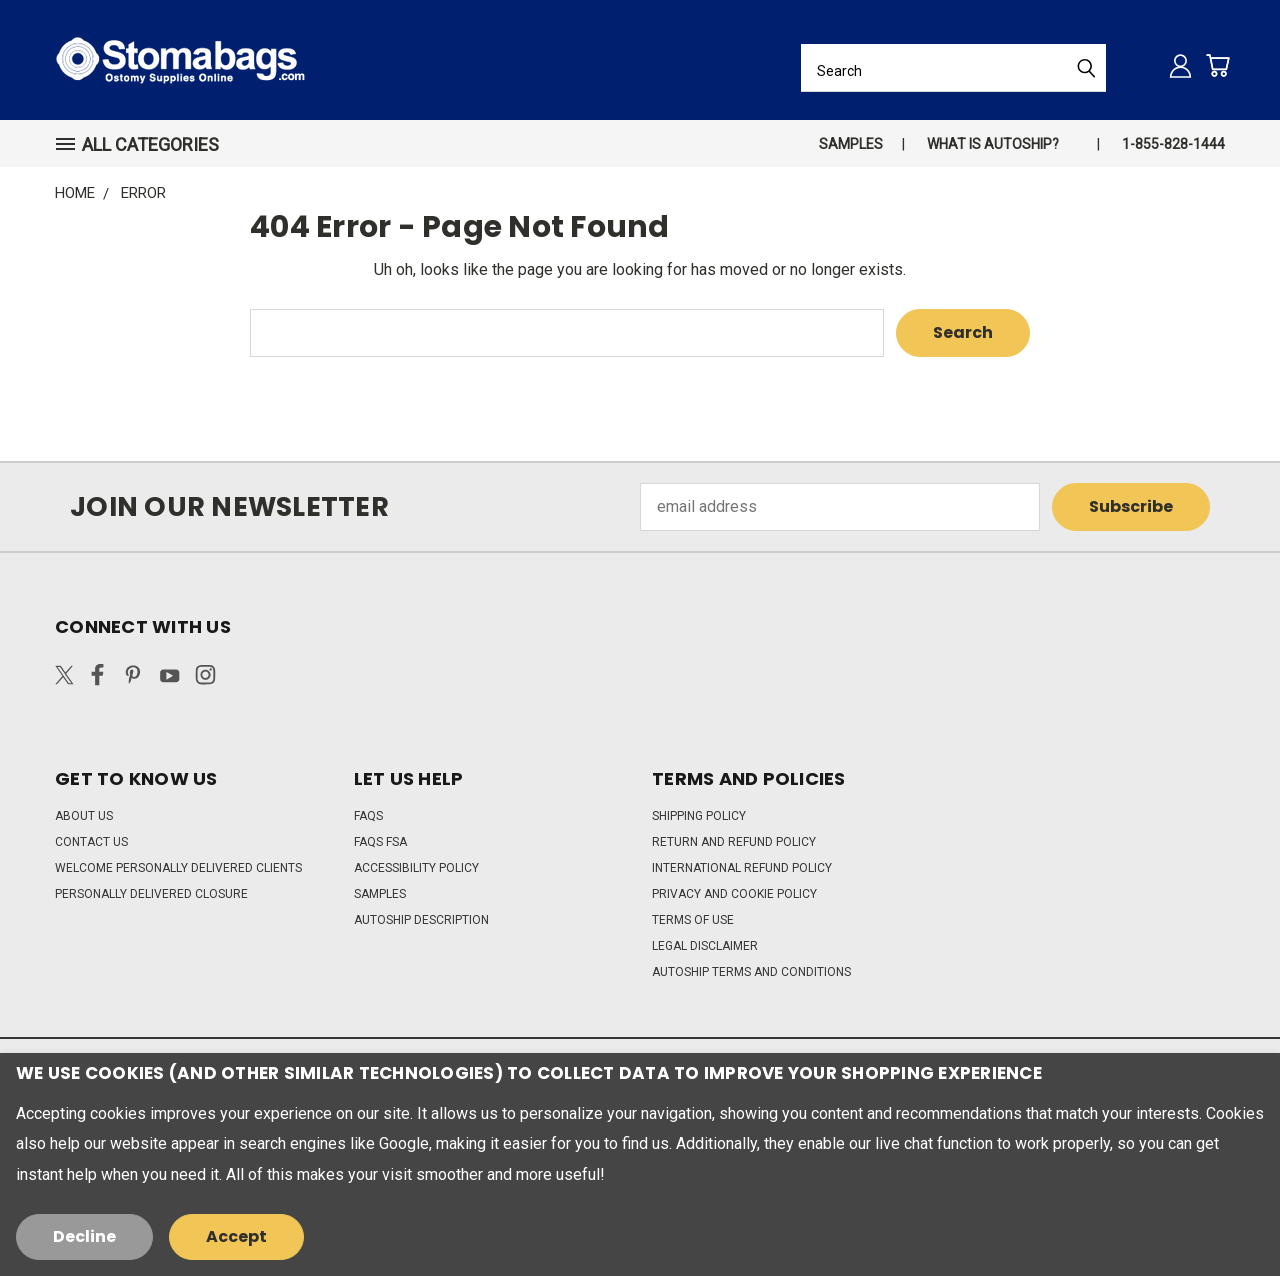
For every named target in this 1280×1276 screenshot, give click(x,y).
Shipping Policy (699, 816)
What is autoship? (993, 144)
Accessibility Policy (416, 868)
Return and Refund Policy (734, 842)
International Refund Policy (742, 868)
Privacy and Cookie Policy (734, 894)
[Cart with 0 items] (1217, 65)
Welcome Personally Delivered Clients (178, 868)
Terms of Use (693, 920)
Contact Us (91, 842)
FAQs (368, 816)
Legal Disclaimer (705, 946)
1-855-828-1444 (1173, 144)
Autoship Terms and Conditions (751, 972)
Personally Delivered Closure (151, 894)
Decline (84, 1236)
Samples (851, 144)
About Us (84, 816)
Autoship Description (421, 920)
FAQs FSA (380, 842)
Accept (236, 1236)
